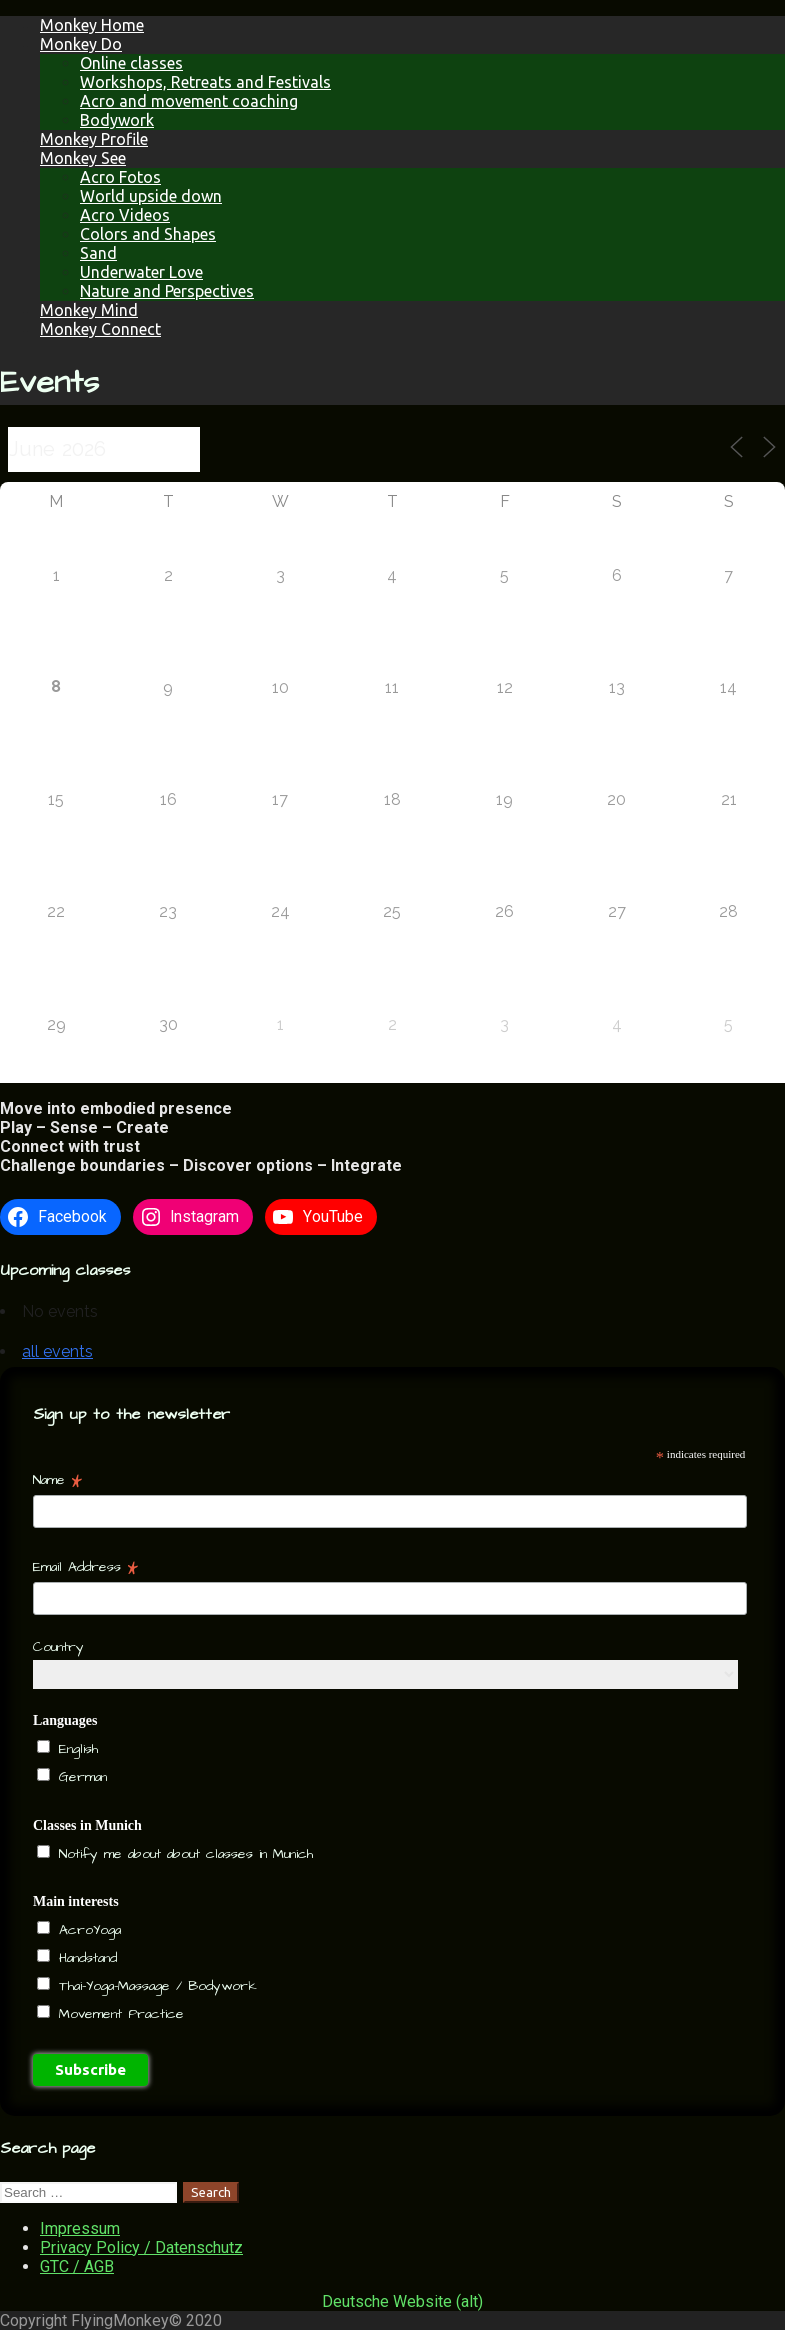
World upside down (151, 196)
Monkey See (83, 158)
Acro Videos (125, 215)
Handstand (85, 1958)
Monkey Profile (94, 139)
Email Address (85, 1567)
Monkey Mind (89, 310)
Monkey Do (81, 44)
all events (57, 1351)
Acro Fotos (120, 177)
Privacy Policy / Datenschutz (141, 2247)
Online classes (131, 63)
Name (57, 1480)
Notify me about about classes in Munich (183, 1854)
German (80, 1777)
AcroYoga (87, 1930)
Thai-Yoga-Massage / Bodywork (155, 1986)
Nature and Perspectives (167, 291)
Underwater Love (141, 272)
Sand (98, 253)
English (75, 1749)
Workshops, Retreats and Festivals (205, 82)
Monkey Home (92, 25)
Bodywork (117, 120)
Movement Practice (118, 2014)
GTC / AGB (77, 2266)
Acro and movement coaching (189, 101)
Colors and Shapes (148, 234)
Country (58, 1647)
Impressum (80, 2228)
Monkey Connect (100, 329)
